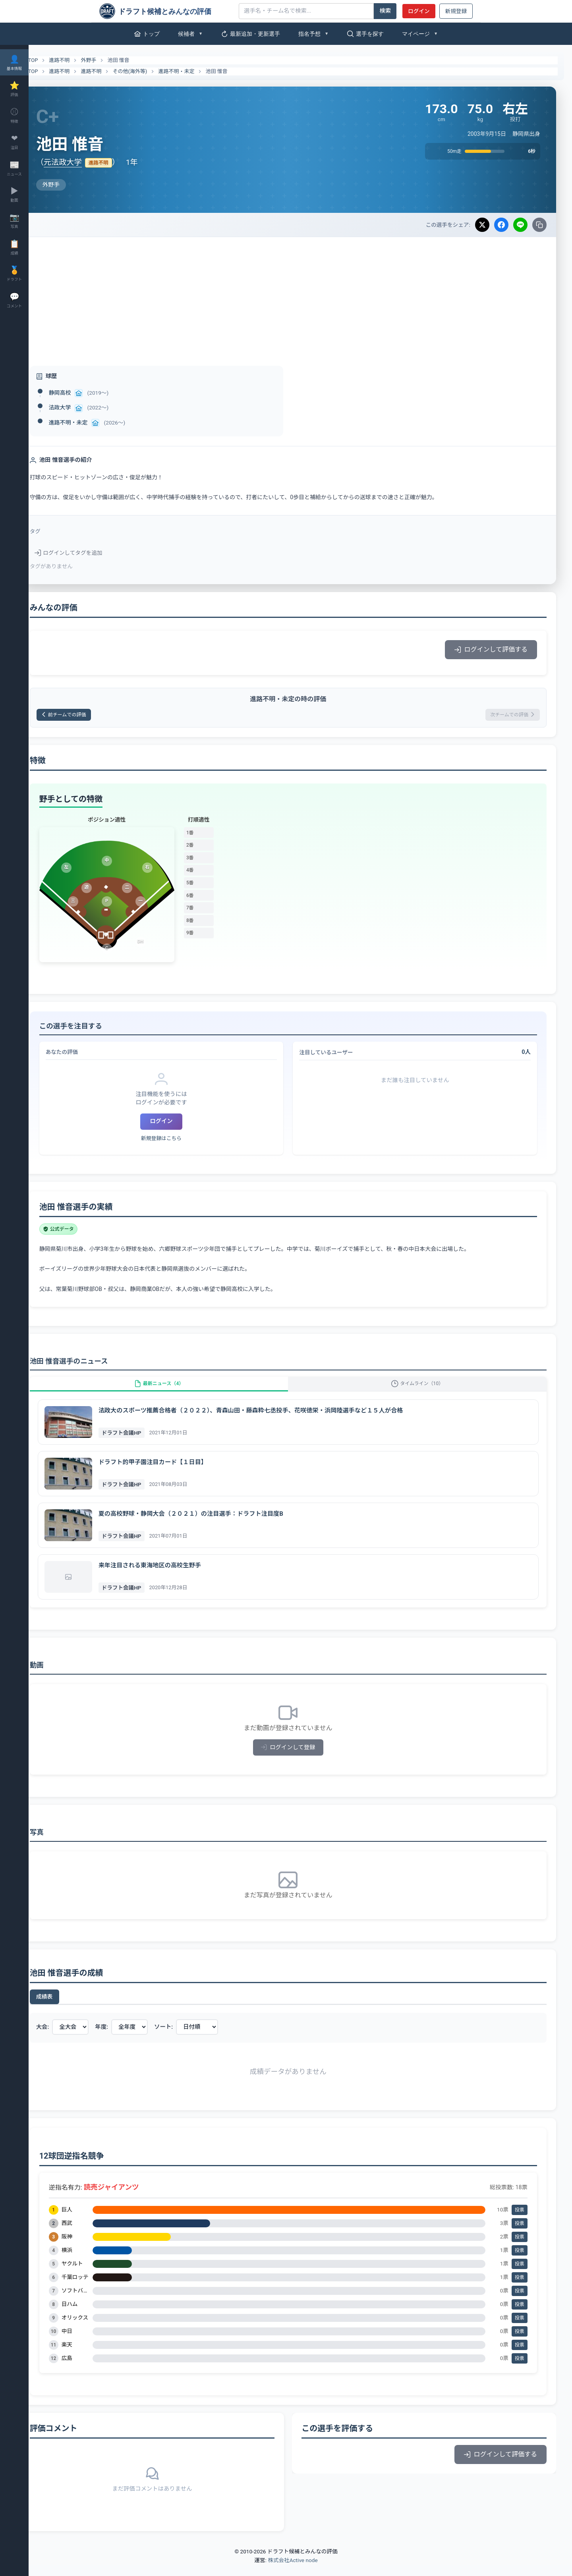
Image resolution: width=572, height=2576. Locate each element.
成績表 (68, 2008)
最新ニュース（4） (177, 1390)
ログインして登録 (300, 1758)
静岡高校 (84, 393)
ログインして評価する (491, 649)
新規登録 (456, 11)
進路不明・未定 (201, 71)
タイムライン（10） (424, 1390)
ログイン (418, 11)
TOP (52, 60)
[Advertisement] (300, 296)
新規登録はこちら (179, 1141)
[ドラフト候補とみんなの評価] (166, 11)
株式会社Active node (292, 2571)
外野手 (113, 60)
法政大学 (84, 407)
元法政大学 (87, 162)
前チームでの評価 (93, 716)
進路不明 (83, 60)
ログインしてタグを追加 (93, 553)
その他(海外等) (154, 71)
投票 (519, 2221)
